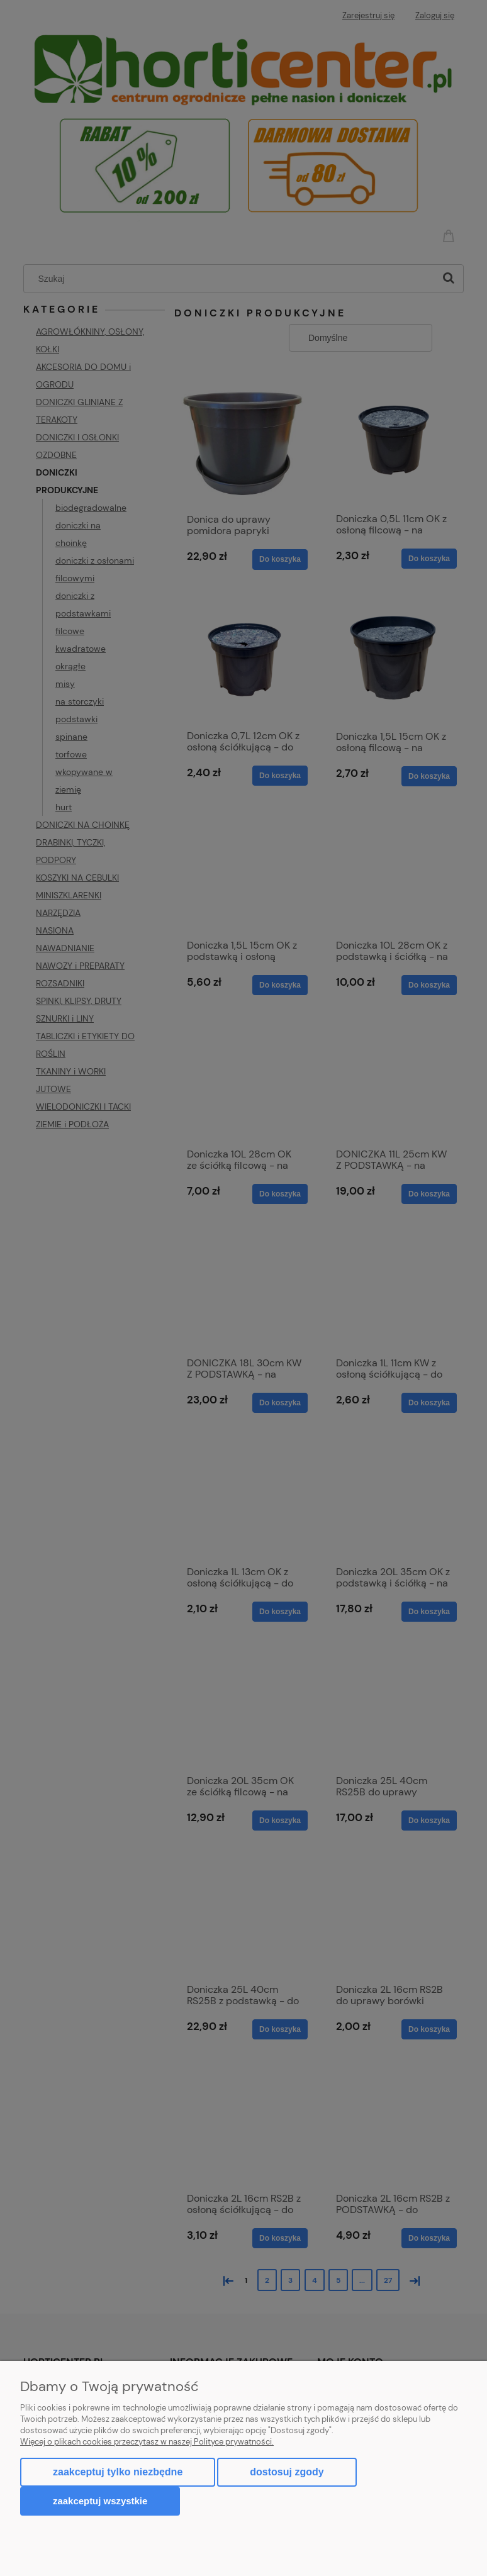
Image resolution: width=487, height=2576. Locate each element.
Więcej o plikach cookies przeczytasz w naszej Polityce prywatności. (147, 2441)
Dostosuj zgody (286, 2472)
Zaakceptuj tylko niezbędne (117, 2472)
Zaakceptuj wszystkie (100, 2500)
